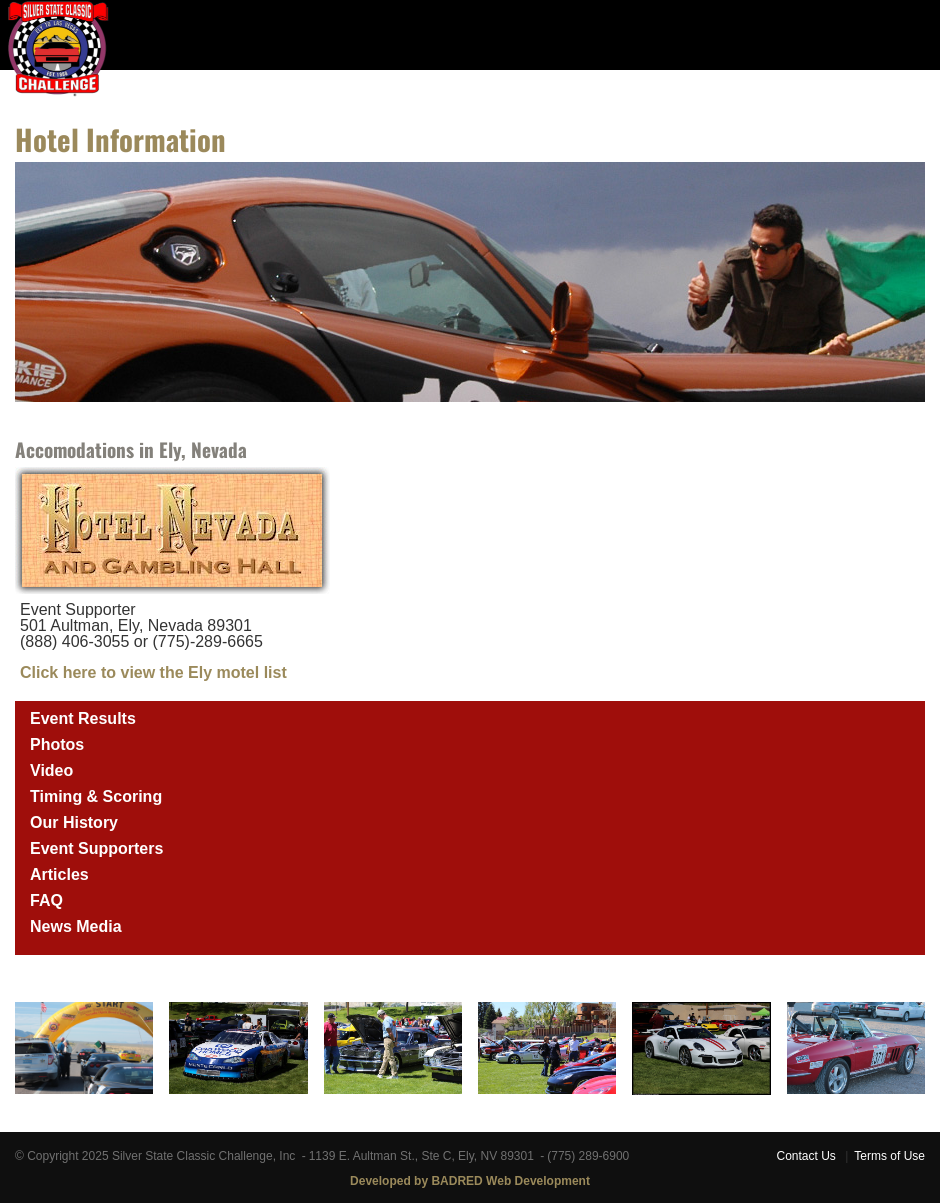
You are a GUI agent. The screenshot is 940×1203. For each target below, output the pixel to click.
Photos (57, 744)
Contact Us (805, 1156)
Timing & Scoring (96, 796)
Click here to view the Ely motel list (153, 672)
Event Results (83, 718)
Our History (74, 822)
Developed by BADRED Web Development (470, 1181)
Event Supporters (96, 848)
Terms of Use (889, 1156)
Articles (59, 874)
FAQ (46, 900)
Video (51, 770)
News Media (76, 926)
